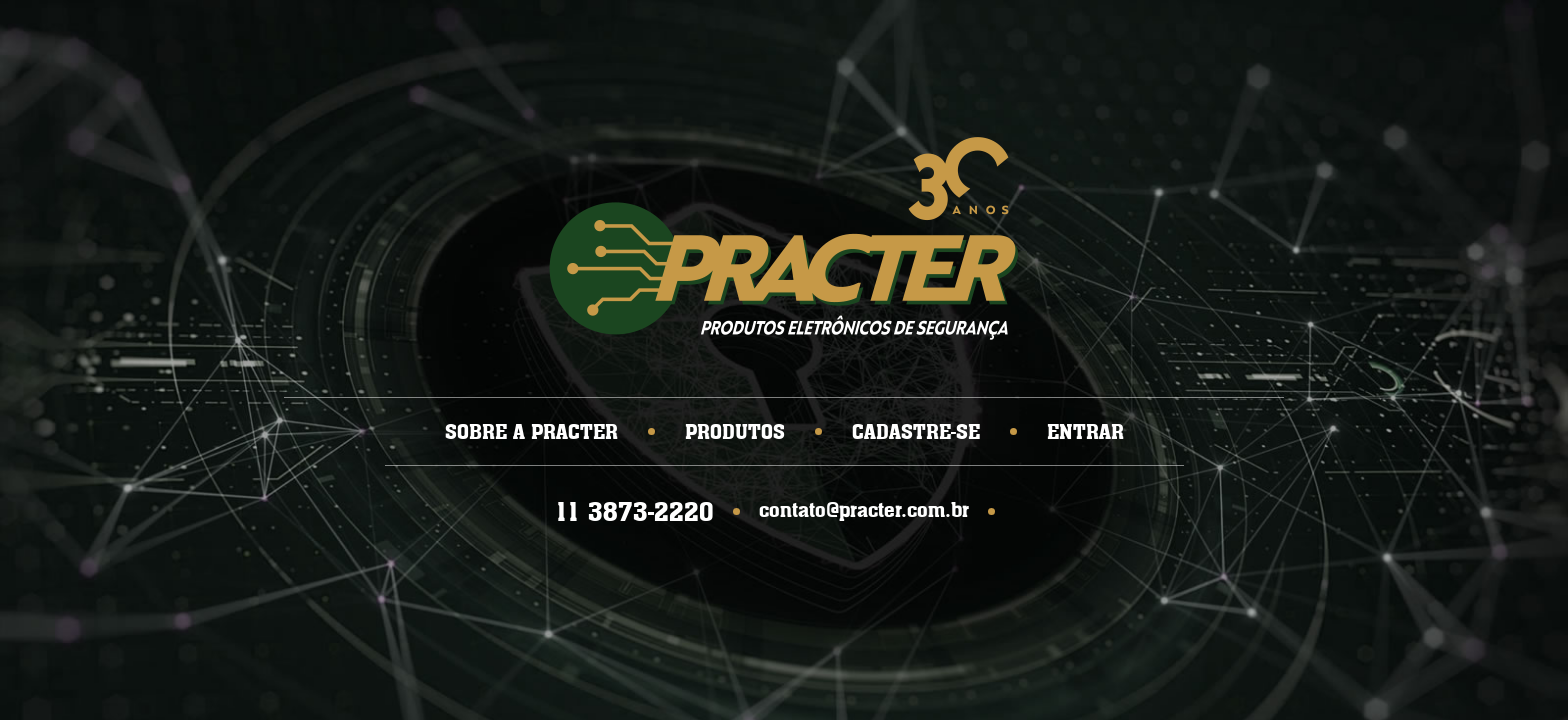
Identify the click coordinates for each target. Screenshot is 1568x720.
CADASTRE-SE (916, 431)
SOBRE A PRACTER (531, 431)
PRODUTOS (735, 431)
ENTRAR (1085, 431)
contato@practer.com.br (864, 509)
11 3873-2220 (634, 512)
